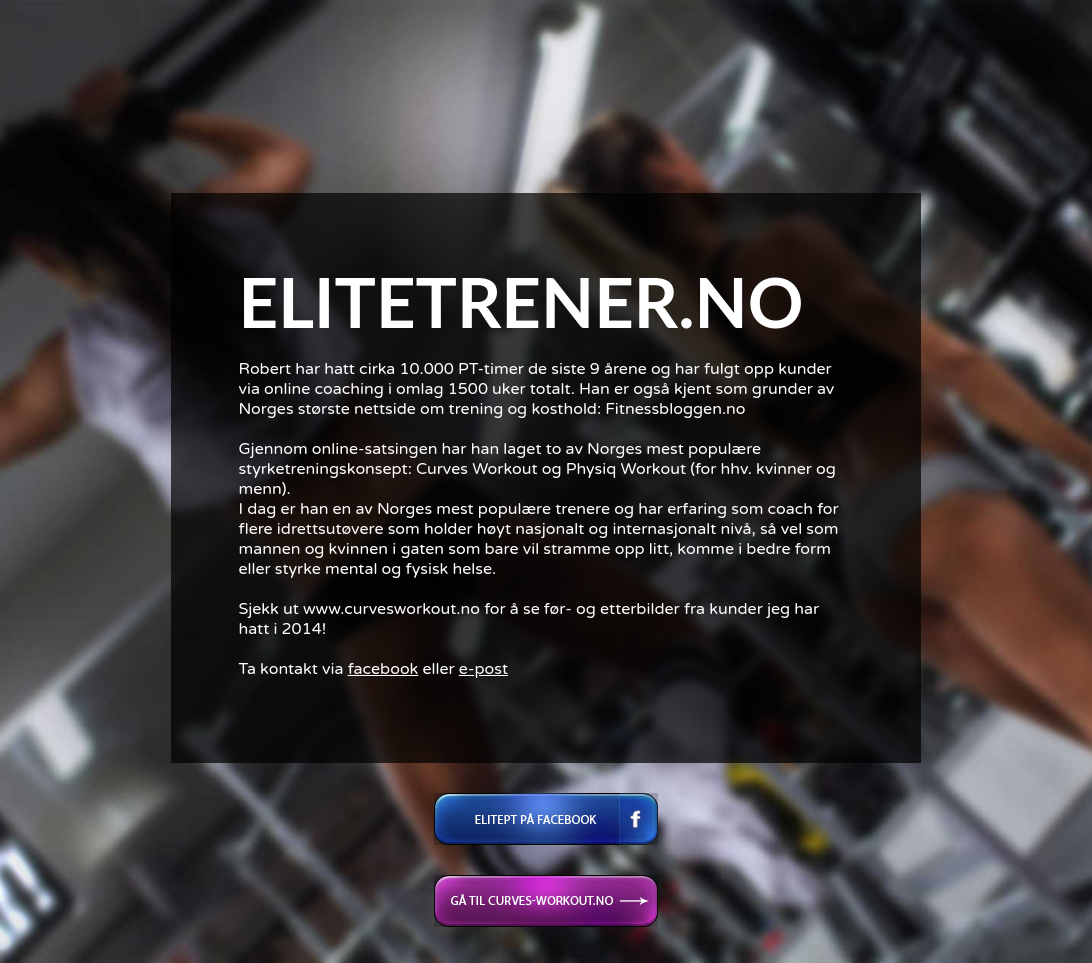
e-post (483, 669)
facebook (383, 669)
